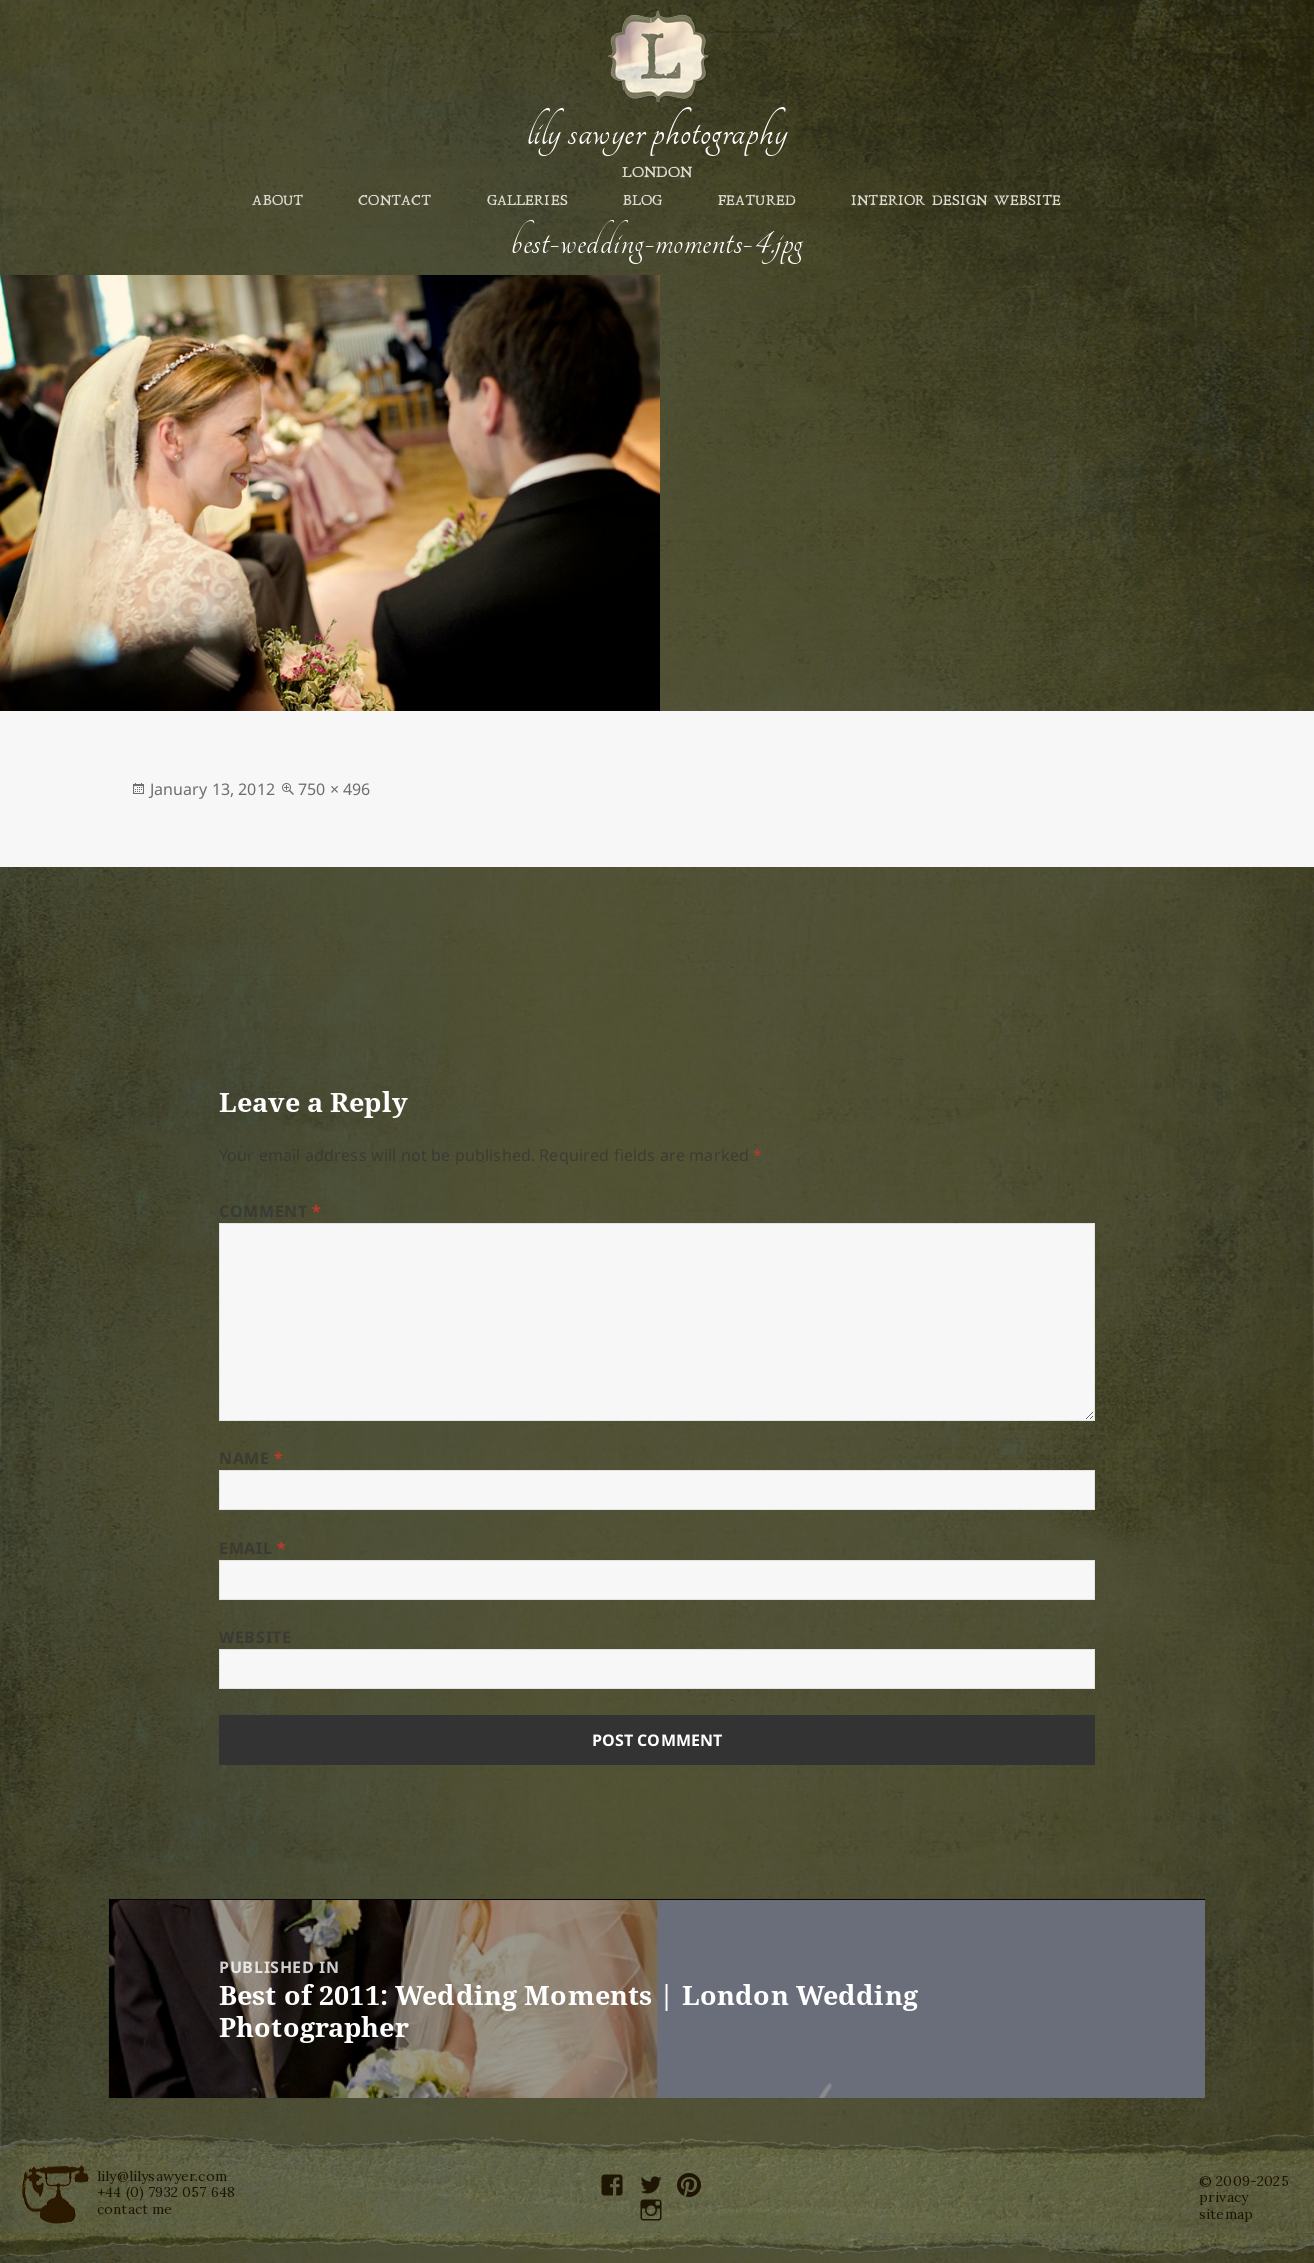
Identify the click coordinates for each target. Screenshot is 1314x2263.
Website (255, 1637)
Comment (270, 1211)
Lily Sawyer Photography (657, 133)
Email (252, 1548)
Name (251, 1458)
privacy (1223, 2197)
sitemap (1226, 2214)
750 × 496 (334, 789)
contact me (135, 2209)
